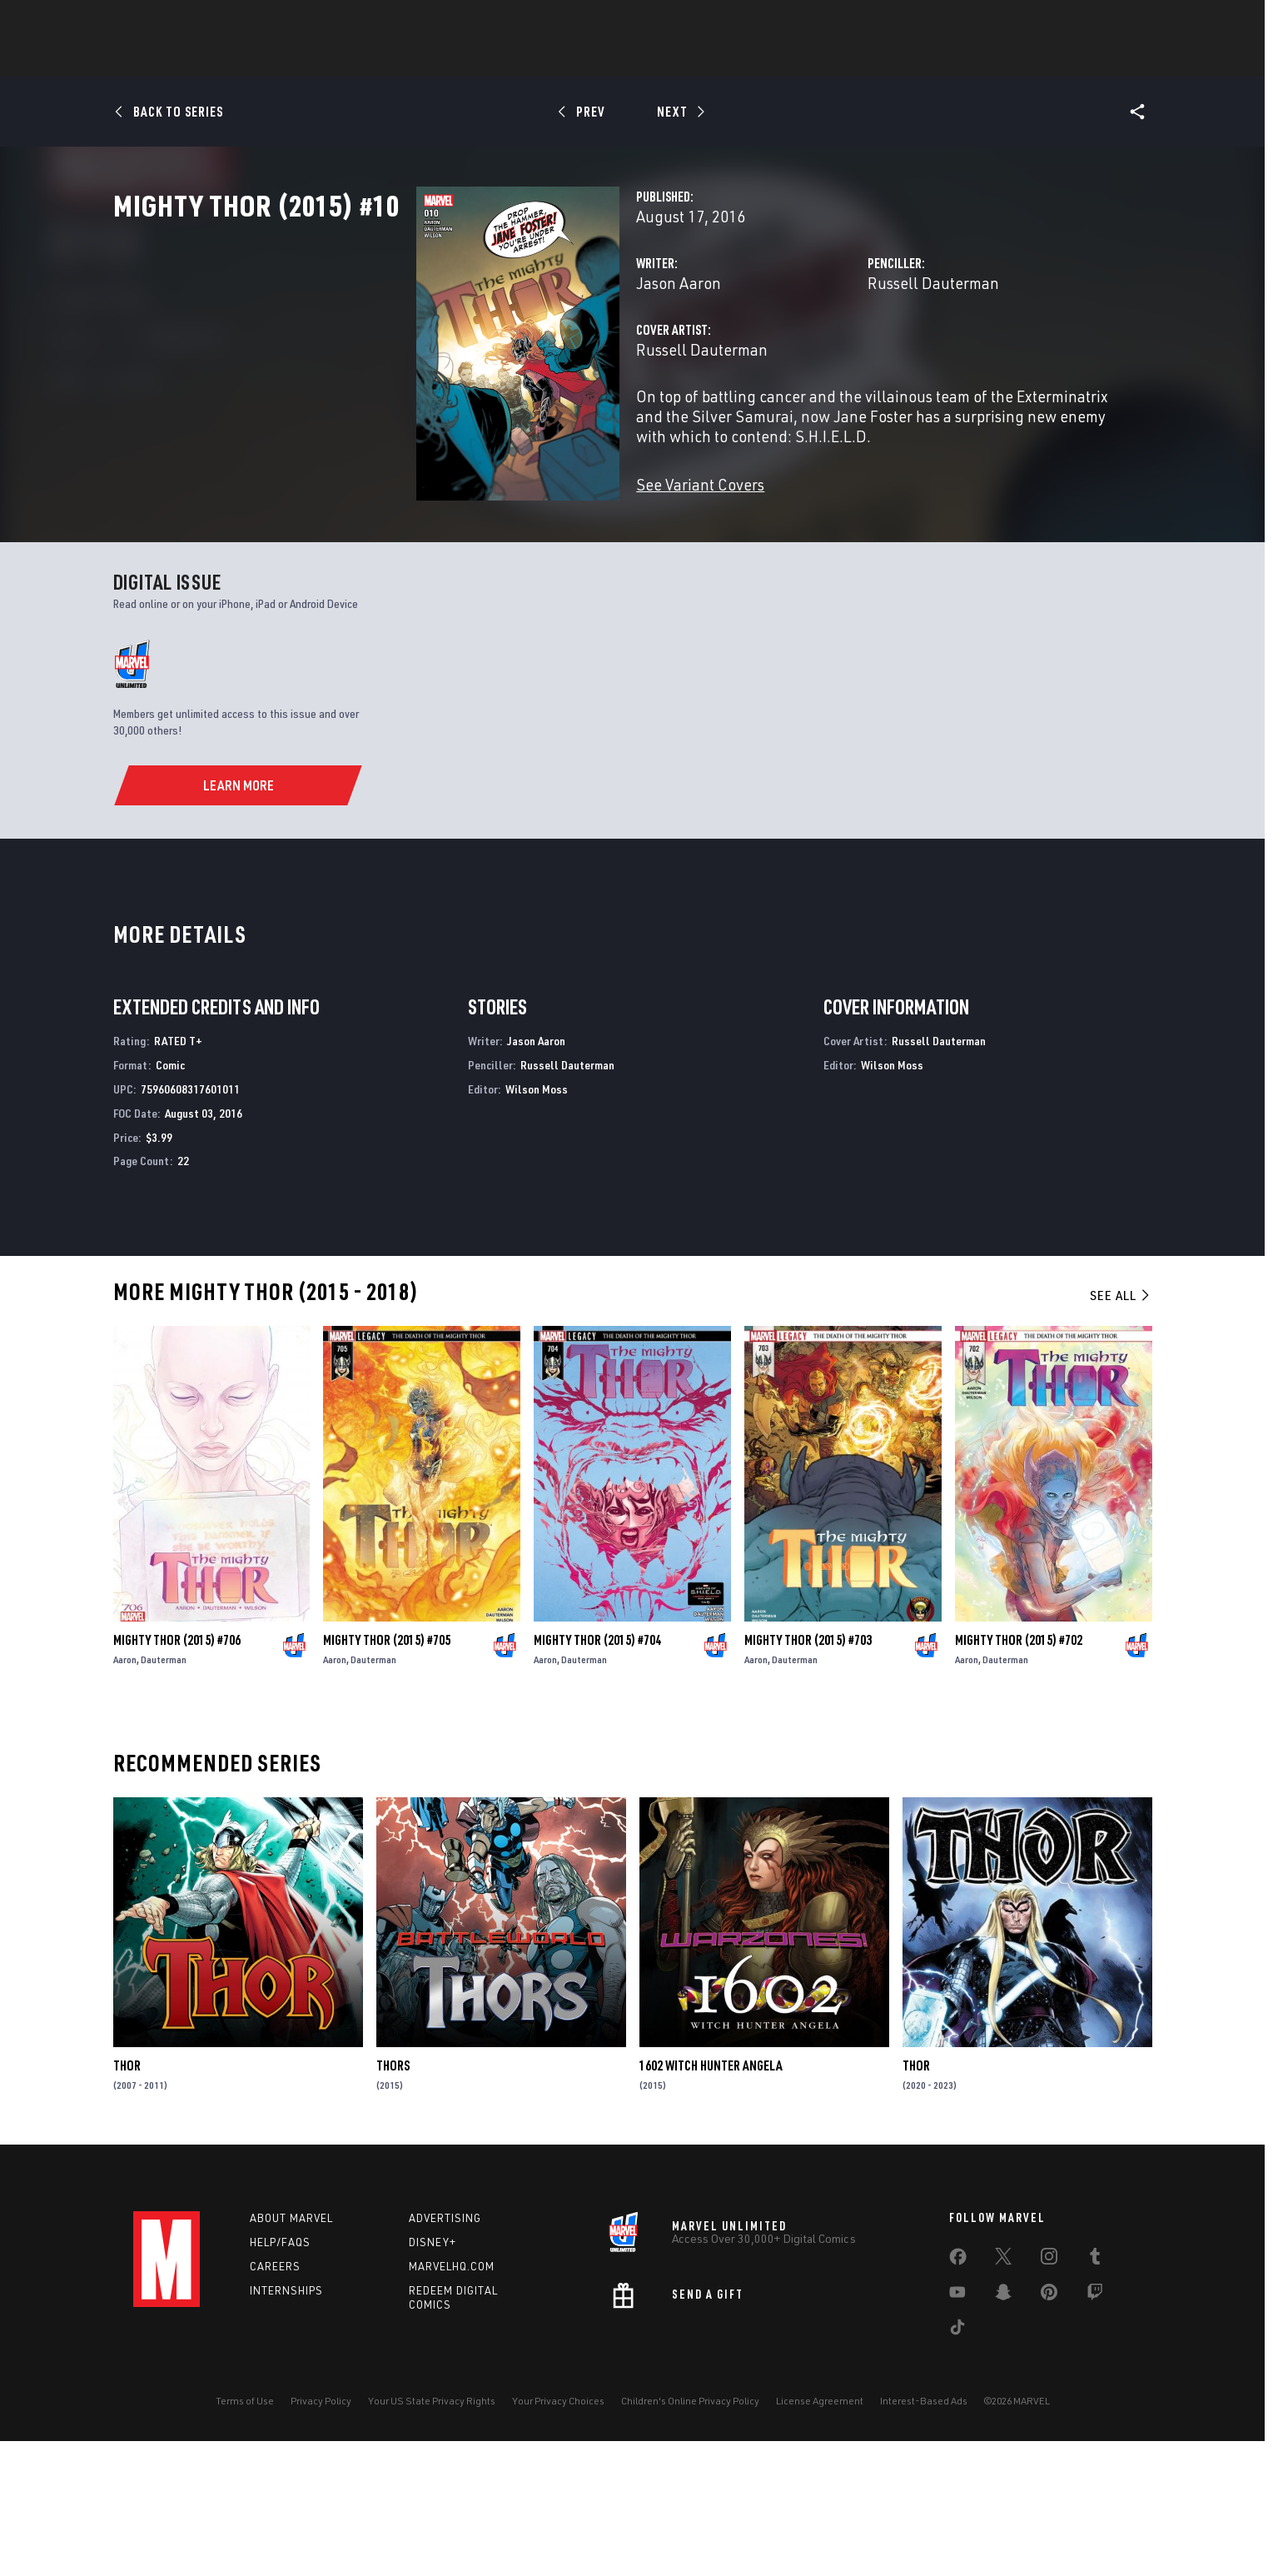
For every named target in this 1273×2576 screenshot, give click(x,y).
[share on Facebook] (958, 2395)
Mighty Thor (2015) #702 (1018, 1774)
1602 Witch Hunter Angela (711, 2200)
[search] (1111, 21)
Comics (447, 59)
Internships (286, 2425)
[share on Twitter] (1003, 2394)
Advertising (445, 2352)
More (879, 59)
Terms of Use (245, 2535)
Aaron (125, 1794)
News (385, 59)
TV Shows (746, 59)
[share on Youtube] (957, 2430)
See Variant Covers (489, 537)
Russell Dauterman (827, 356)
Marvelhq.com (452, 2401)
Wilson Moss (536, 1224)
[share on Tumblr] (1095, 2394)
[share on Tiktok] (957, 2465)
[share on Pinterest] (1049, 2430)
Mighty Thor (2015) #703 (808, 1774)
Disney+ (432, 2377)
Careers (275, 2401)
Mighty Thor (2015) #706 (177, 1774)
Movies (672, 59)
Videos (818, 59)
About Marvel (291, 2352)
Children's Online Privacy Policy (690, 2535)
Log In (194, 21)
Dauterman (163, 1794)
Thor (127, 2200)
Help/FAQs (280, 2377)
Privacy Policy (321, 2535)
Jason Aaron (467, 356)
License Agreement (819, 2535)
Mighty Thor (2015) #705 (386, 1774)
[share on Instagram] (1049, 2394)
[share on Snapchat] (1003, 2430)
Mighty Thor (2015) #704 (597, 1774)
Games (607, 59)
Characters (528, 59)
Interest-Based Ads (923, 2535)
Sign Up (248, 21)
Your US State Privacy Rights (431, 2535)
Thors (393, 2200)
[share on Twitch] (1095, 2430)
